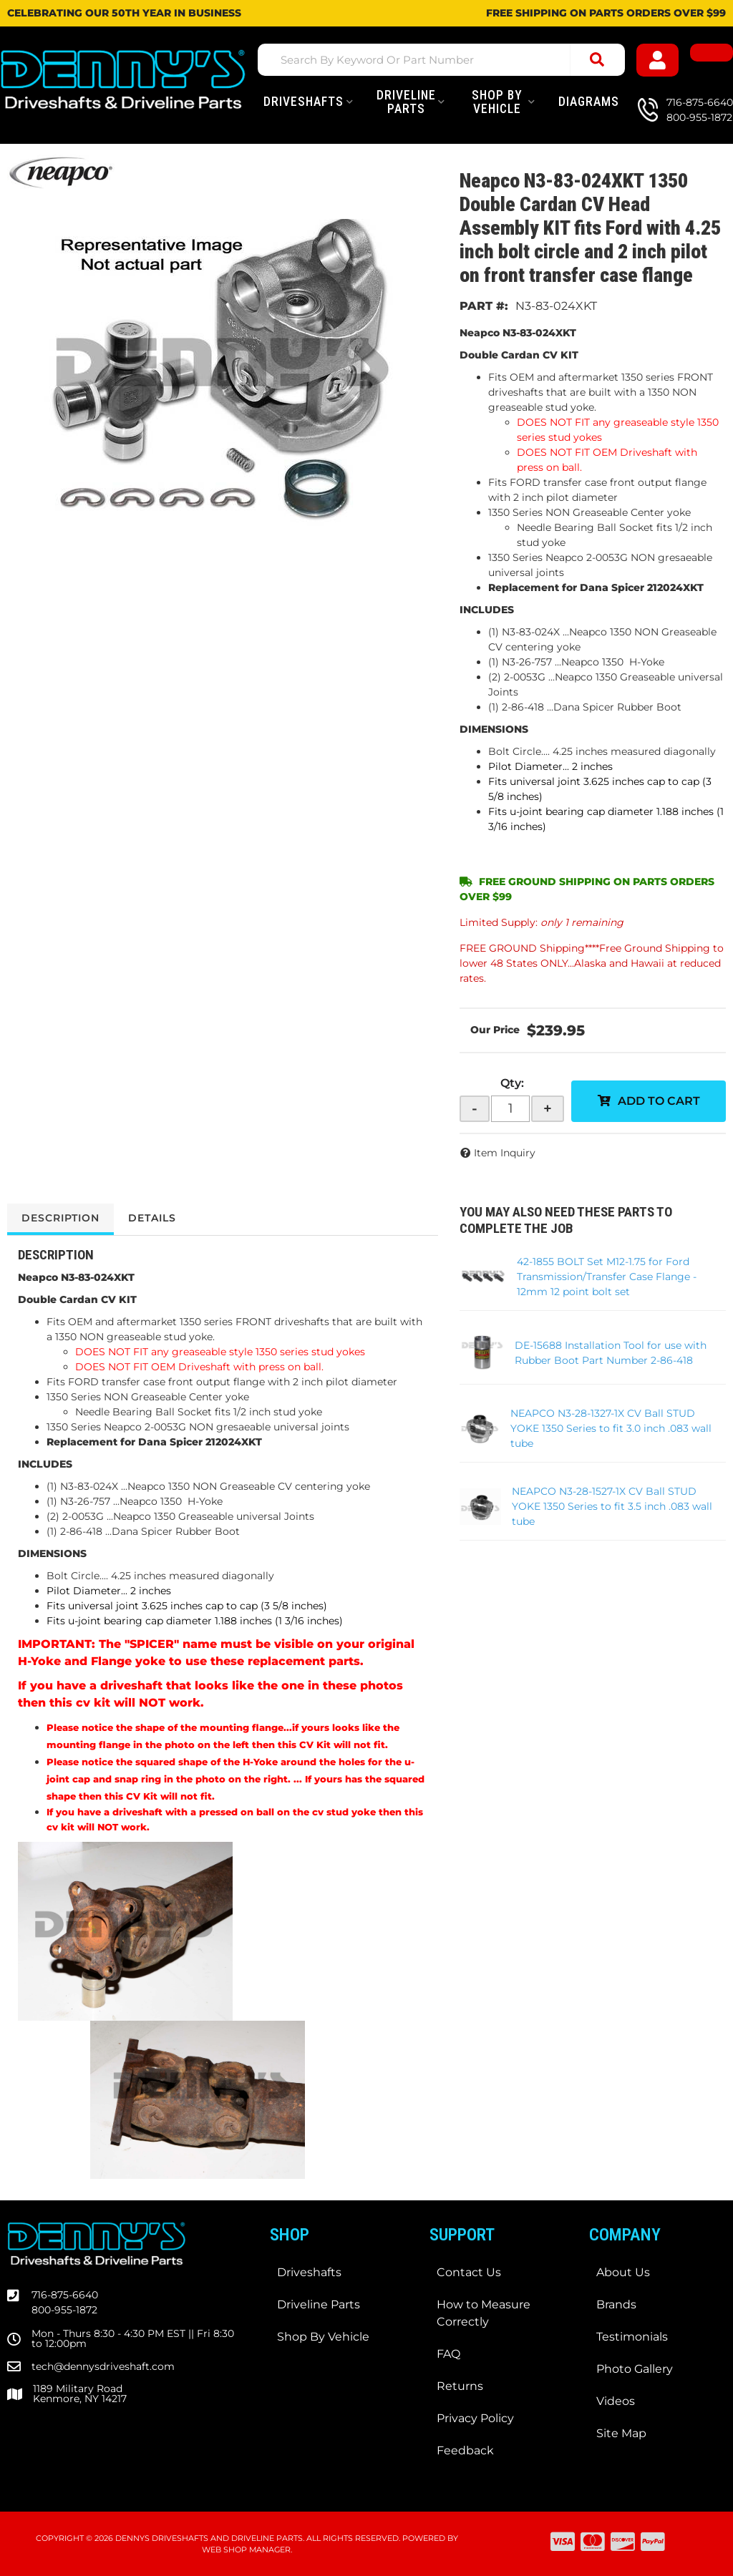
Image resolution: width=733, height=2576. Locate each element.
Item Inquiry (504, 1152)
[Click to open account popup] (658, 60)
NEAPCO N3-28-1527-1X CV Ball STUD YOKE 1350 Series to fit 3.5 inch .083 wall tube (612, 1506)
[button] (441, 60)
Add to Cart (659, 1101)
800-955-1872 (64, 2309)
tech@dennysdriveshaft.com (103, 2366)
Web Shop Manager (246, 2550)
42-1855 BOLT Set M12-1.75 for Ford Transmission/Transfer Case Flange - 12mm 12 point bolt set (606, 1276)
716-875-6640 (64, 2294)
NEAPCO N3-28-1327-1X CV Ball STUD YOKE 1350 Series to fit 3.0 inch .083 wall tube (611, 1428)
